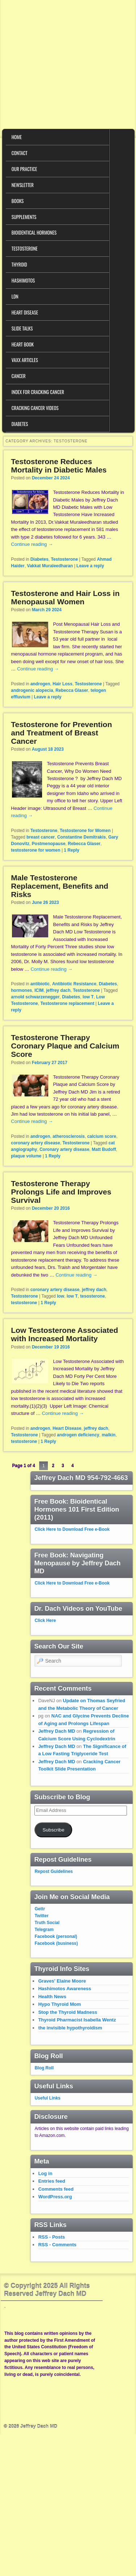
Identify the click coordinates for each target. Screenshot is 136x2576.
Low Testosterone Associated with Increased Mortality (64, 1334)
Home (17, 137)
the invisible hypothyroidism (70, 2028)
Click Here (45, 1620)
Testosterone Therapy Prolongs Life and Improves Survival (61, 1191)
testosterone (24, 1302)
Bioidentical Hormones (34, 232)
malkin (108, 1434)
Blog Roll (44, 2067)
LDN (15, 296)
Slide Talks (22, 328)
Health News (52, 1996)
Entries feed (51, 2181)
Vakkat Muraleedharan (50, 565)
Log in (45, 2173)
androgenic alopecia (32, 690)
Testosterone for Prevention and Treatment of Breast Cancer (61, 732)
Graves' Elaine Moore (62, 1981)
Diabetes (20, 423)
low (60, 1296)
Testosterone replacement (67, 1003)
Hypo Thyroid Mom (59, 2004)
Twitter (41, 1915)
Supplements (24, 216)
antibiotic (40, 983)
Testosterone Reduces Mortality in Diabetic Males (59, 465)
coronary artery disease (35, 1142)
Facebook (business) (56, 1943)
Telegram (43, 1929)
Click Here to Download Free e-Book (72, 1529)
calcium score (101, 1136)
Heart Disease (25, 312)
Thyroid (19, 264)
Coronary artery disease (64, 1149)
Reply (71, 850)
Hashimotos (23, 280)
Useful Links (47, 2098)
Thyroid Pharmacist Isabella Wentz (77, 2020)
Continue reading (32, 544)
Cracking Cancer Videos (35, 407)
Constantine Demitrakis (81, 837)
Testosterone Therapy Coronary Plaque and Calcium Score (65, 1045)
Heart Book (23, 344)
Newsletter (23, 184)
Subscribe (53, 1830)
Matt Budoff (104, 1149)
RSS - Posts (51, 2237)
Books (18, 200)
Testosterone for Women (85, 830)
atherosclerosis (69, 1136)
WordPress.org (55, 2196)
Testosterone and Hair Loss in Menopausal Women (65, 597)
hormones (21, 990)
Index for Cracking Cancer (38, 391)
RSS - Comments (57, 2244)
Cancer (19, 376)
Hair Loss (63, 683)
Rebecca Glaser (71, 690)
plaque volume (26, 1156)
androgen (40, 683)
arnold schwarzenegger (35, 996)
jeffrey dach (58, 990)
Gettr (39, 1908)
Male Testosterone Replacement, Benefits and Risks (59, 885)
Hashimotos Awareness (64, 1988)
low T (88, 996)
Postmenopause (49, 843)
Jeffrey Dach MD (56, 1731)
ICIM (39, 990)
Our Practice (24, 169)
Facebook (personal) (55, 1936)
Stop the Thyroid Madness (67, 2012)
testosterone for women (35, 850)
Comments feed (56, 2189)
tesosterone (92, 1296)
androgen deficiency (78, 1434)
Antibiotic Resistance (74, 983)
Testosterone (25, 248)
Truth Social (46, 1922)
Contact (20, 153)
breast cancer (40, 837)
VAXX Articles (25, 360)
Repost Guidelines (53, 1871)
